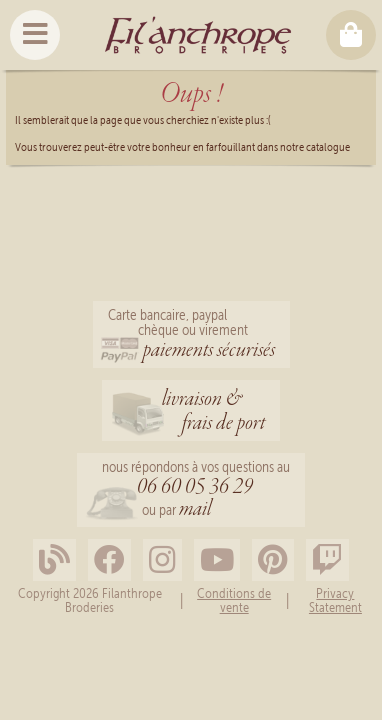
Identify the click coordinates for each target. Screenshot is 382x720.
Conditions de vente (234, 600)
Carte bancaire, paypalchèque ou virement (191, 336)
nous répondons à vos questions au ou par (196, 491)
